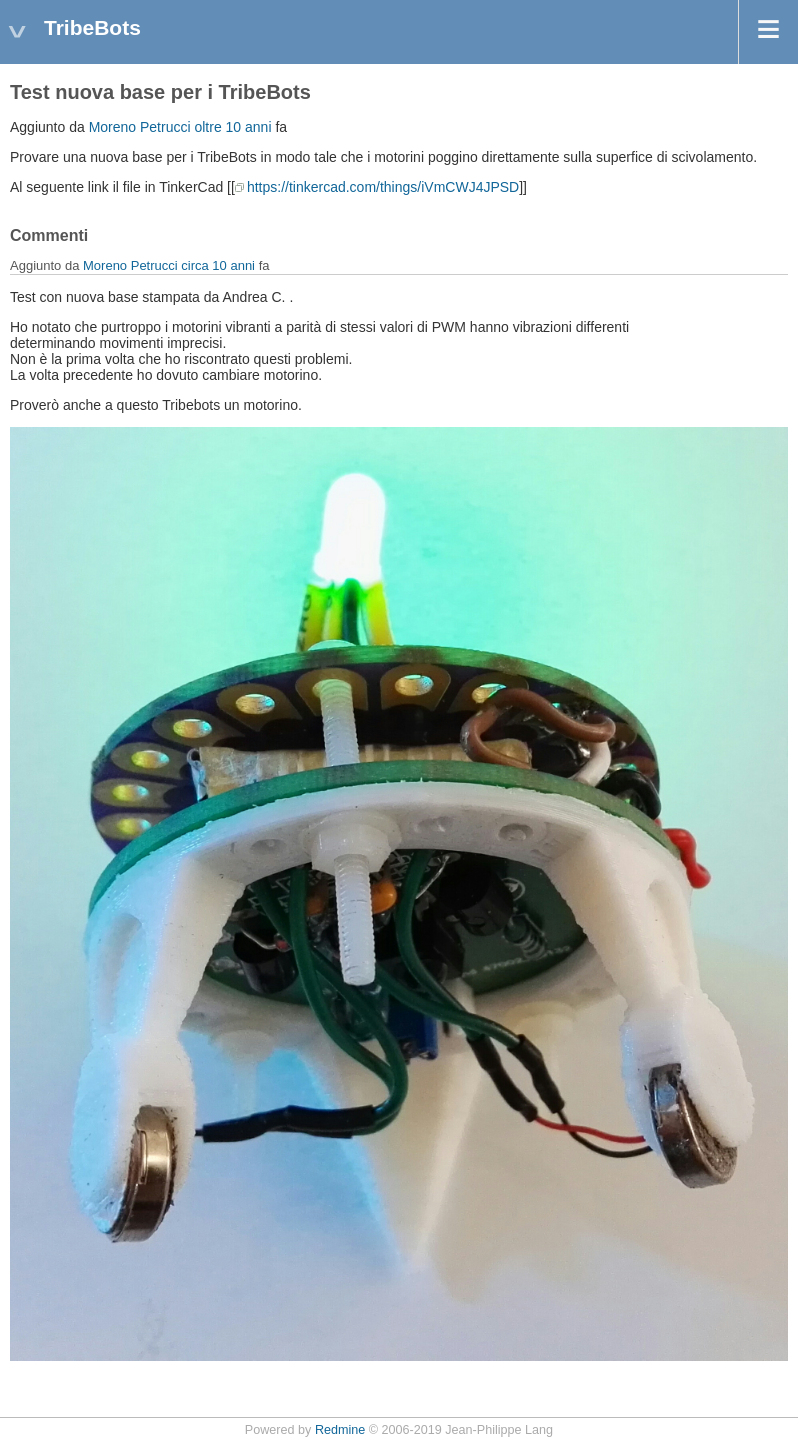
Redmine (340, 1430)
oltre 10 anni (232, 127)
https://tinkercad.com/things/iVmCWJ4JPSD (383, 187)
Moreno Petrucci (140, 127)
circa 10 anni (218, 265)
